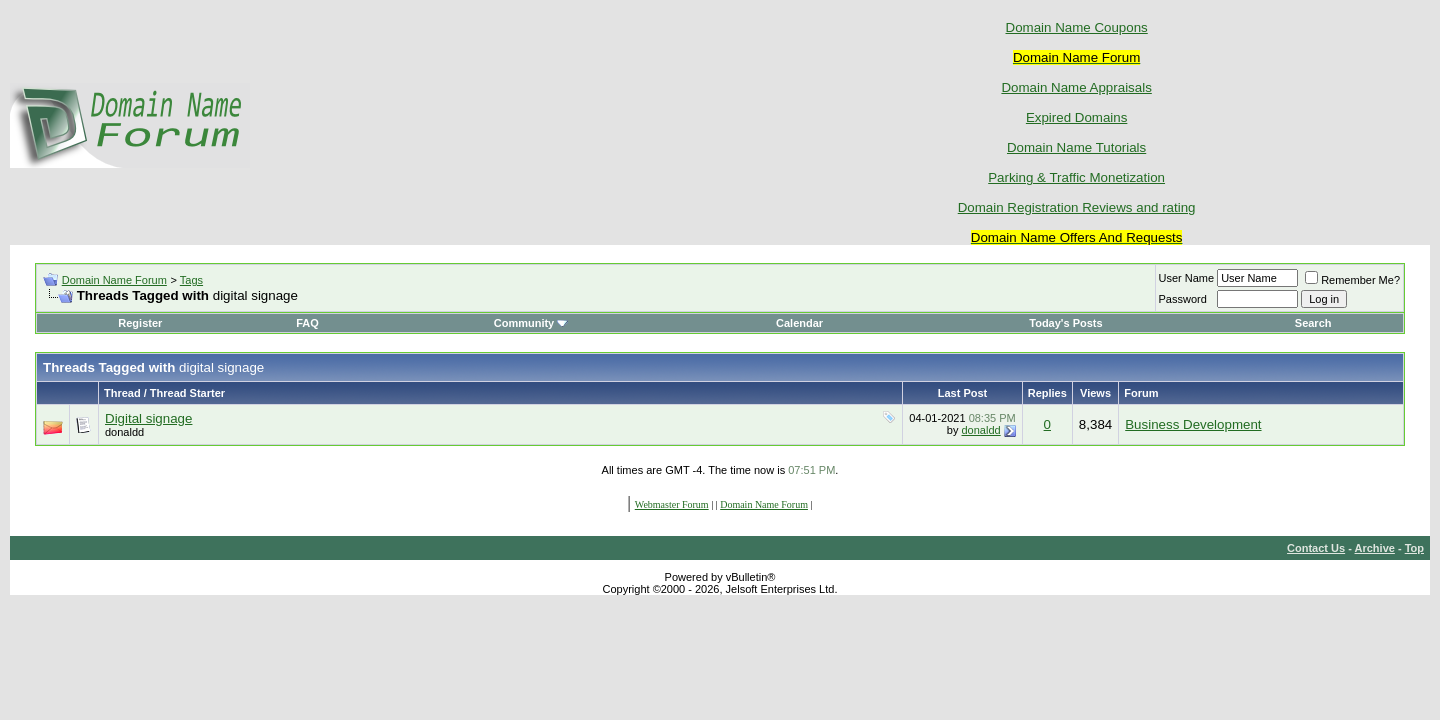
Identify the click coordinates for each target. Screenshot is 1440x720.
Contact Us (1316, 548)
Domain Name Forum (114, 280)
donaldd (124, 432)
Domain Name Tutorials (1076, 147)
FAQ (307, 323)
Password (1183, 299)
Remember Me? (1352, 280)
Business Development (1193, 424)
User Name (1187, 278)
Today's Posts (1065, 323)
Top (1414, 548)
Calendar (799, 323)
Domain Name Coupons (1077, 27)
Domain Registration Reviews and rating (1077, 207)
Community (531, 323)
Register (140, 323)
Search (1313, 323)
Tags (191, 280)
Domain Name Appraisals (1076, 87)
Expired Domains (1076, 117)
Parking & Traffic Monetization (1076, 177)
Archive (1375, 548)
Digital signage (148, 418)
